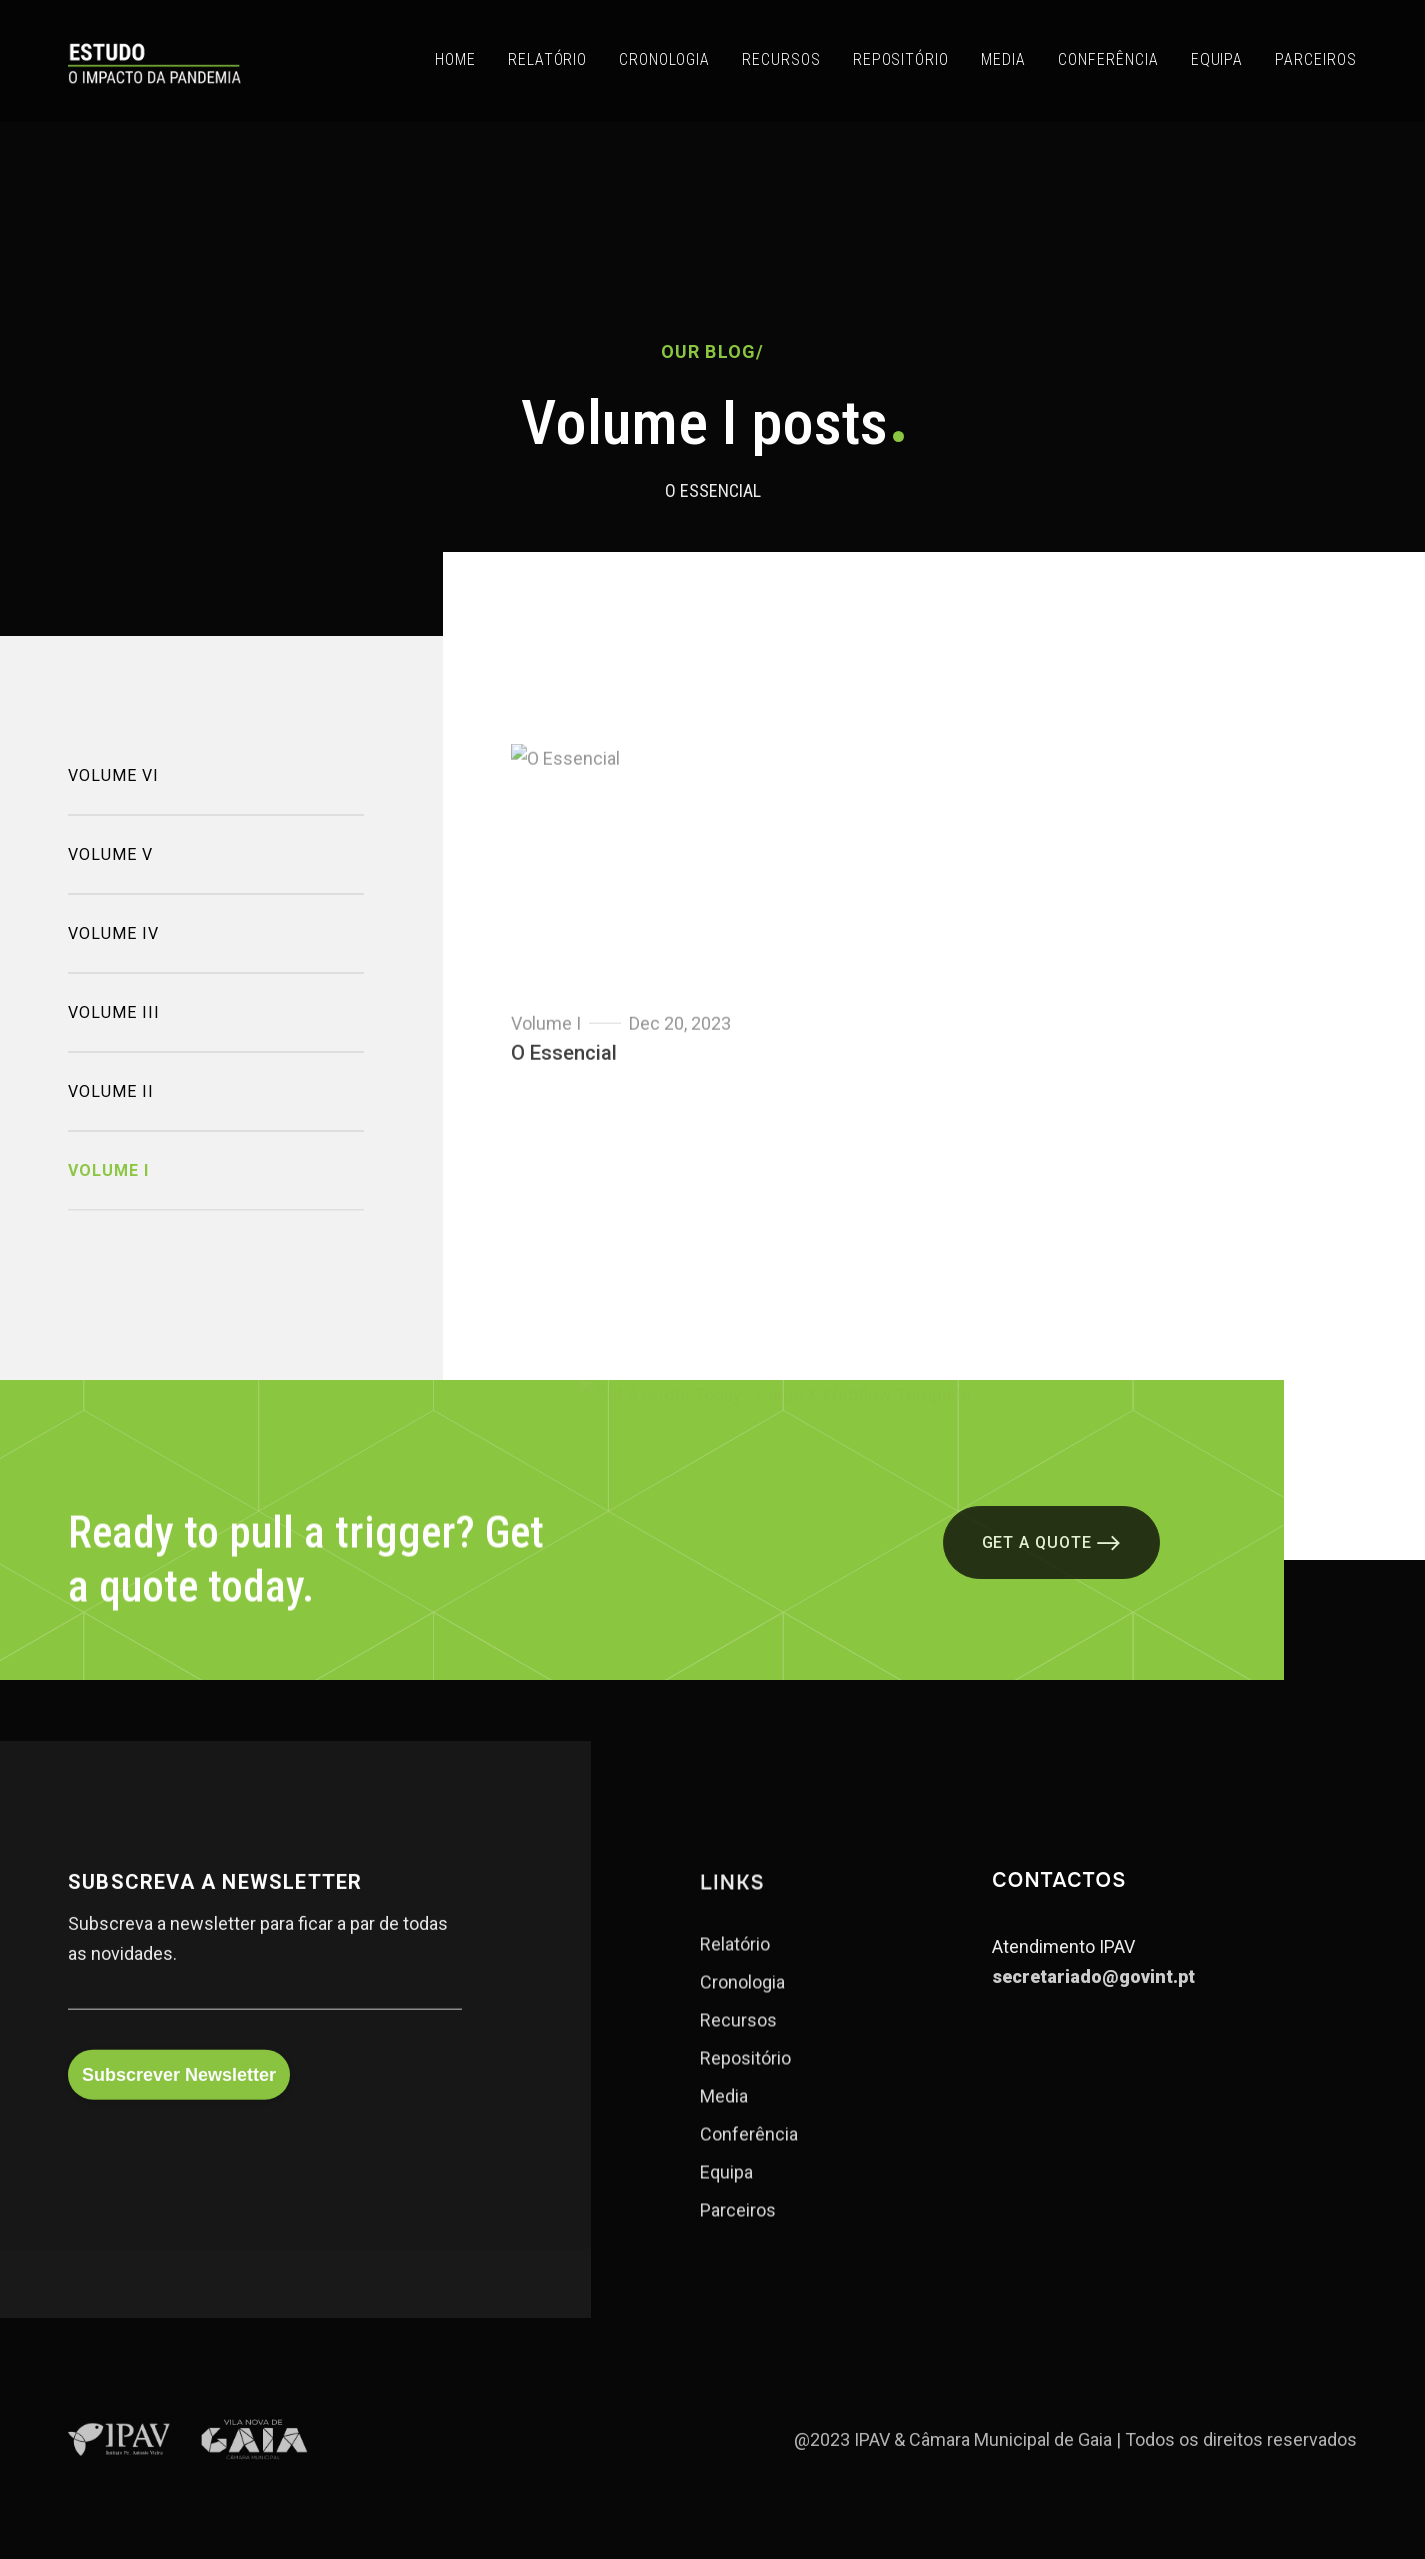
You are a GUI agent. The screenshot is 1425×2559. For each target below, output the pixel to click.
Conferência (749, 2161)
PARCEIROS (1316, 60)
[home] (154, 61)
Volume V (110, 874)
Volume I (108, 1190)
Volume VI (113, 795)
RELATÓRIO (548, 60)
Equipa (726, 2199)
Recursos (738, 2047)
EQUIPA (1217, 60)
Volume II (111, 1111)
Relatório (735, 1971)
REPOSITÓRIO (901, 60)
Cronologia (742, 2009)
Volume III (114, 1032)
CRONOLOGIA (664, 60)
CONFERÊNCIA (1108, 60)
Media (724, 2123)
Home (455, 60)
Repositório (745, 2085)
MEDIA (1003, 60)
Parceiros (738, 2237)
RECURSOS (781, 60)
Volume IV (113, 953)
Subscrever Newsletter (179, 2098)
